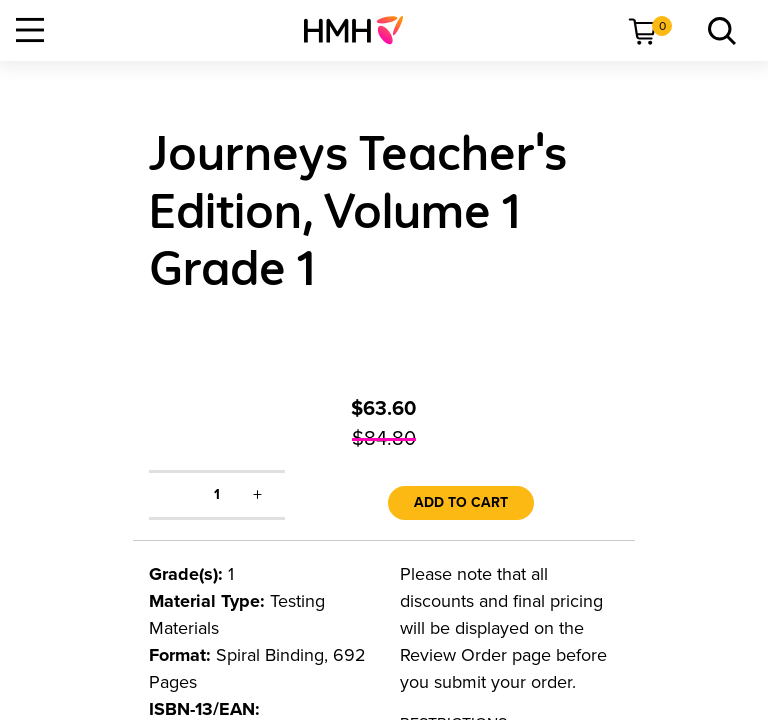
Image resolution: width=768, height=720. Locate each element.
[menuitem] (361, 30)
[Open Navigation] (30, 30)
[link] (361, 30)
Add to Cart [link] (461, 502)
